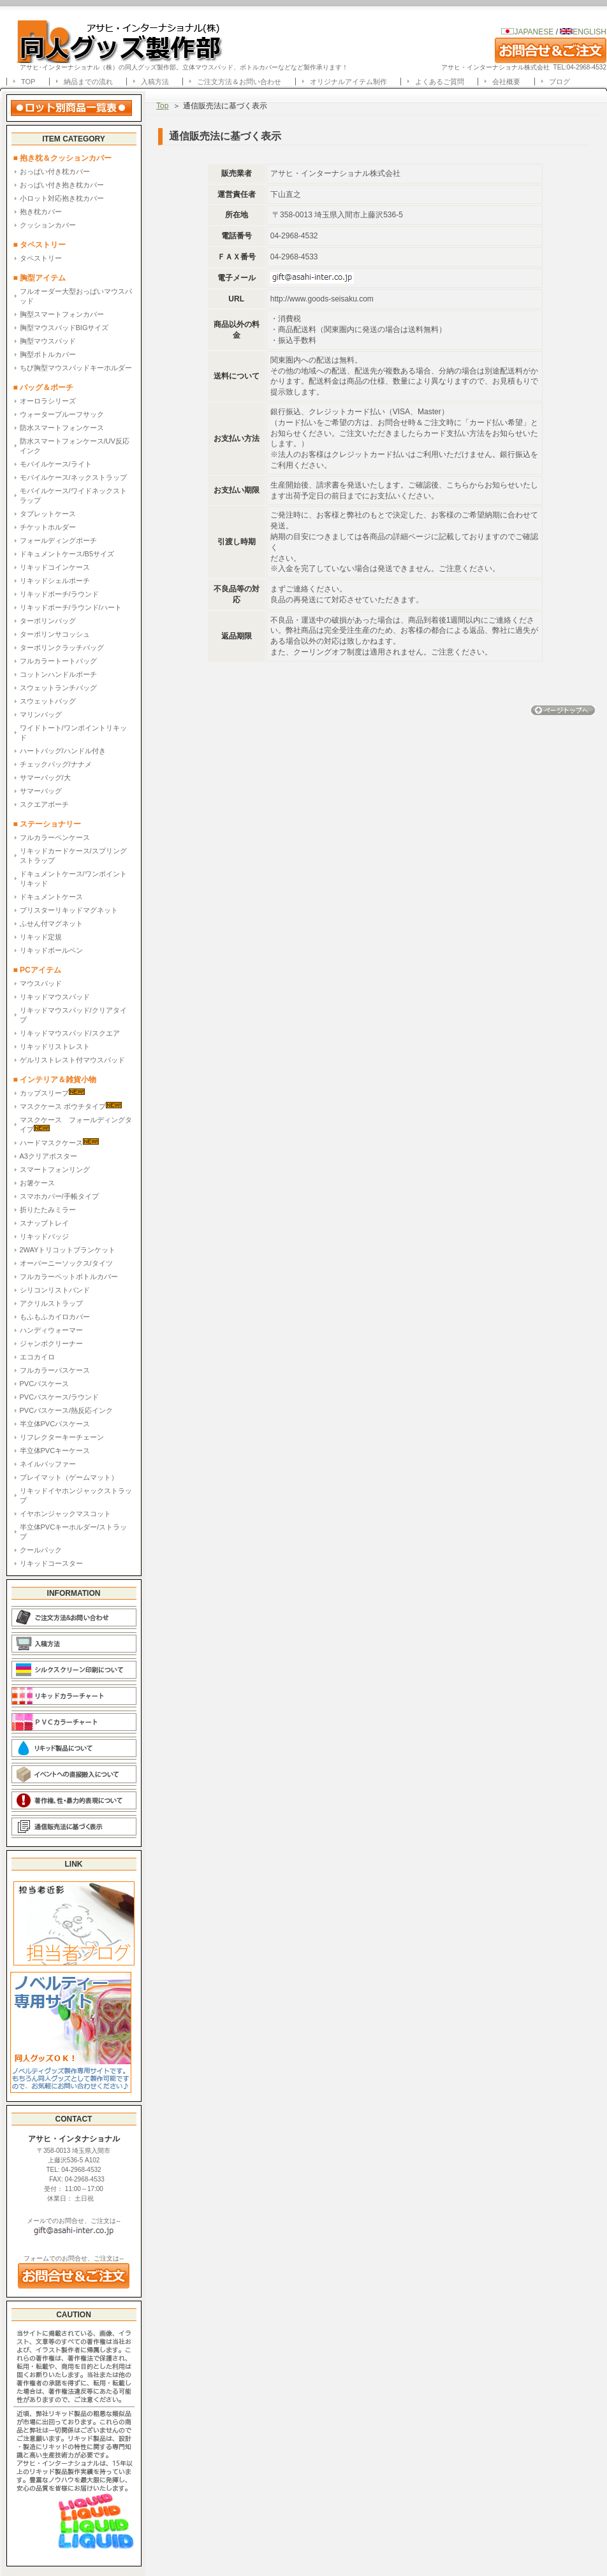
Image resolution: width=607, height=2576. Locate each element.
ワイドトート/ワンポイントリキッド (73, 732)
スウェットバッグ (48, 701)
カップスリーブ (52, 1093)
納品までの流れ (88, 81)
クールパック (41, 1550)
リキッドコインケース (55, 567)
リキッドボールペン (51, 950)
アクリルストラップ (51, 1303)
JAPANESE (533, 31)
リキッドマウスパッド (55, 997)
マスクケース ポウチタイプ (71, 1106)
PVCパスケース (44, 1383)
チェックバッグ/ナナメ (56, 764)
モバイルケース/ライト (56, 464)
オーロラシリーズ (48, 401)
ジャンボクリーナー (51, 1343)
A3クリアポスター (48, 1156)
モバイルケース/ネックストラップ (73, 477)
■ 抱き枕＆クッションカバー (62, 158)
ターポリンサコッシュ (55, 634)
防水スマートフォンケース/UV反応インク (74, 445)
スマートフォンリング (55, 1169)
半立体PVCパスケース (55, 1424)
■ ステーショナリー (47, 824)
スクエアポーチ (44, 804)
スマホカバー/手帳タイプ (59, 1196)
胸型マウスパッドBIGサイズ (64, 327)
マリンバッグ (41, 714)
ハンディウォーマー (51, 1330)
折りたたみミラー (48, 1209)
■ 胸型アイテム (39, 277)
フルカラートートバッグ (58, 661)
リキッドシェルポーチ (55, 580)
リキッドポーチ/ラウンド (59, 594)
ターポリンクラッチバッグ (62, 647)
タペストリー (41, 258)
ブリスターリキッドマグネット (69, 910)
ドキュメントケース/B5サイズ (67, 554)
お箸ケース (37, 1183)
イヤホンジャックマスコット (65, 1513)
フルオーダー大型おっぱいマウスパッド (76, 296)
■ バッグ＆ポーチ (47, 387)
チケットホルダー (48, 527)
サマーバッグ (41, 791)
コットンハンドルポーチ (58, 674)
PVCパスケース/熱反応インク (66, 1410)
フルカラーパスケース (55, 1370)
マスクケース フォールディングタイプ (76, 1124)
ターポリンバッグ (48, 621)
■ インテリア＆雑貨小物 (55, 1079)
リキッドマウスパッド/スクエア (70, 1033)
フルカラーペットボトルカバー (69, 1276)
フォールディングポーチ (58, 540)
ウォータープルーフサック (62, 414)
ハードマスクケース (59, 1142)
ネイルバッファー (48, 1464)
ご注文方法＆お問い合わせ (239, 81)
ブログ (559, 81)
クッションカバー (48, 225)
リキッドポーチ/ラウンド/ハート (71, 607)
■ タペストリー (39, 244)
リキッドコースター (51, 1563)
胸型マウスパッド (48, 341)
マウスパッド (41, 983)
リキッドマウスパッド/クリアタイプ (73, 1015)
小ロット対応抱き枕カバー (62, 198)
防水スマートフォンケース (62, 427)
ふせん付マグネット (51, 923)
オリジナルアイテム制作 (348, 81)
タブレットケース (48, 513)
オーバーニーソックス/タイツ (66, 1263)
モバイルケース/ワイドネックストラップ (73, 495)
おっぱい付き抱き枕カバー (62, 185)
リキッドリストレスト (55, 1046)
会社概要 (506, 81)
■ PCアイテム (37, 970)
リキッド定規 (41, 937)
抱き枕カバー (41, 211)
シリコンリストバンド (55, 1290)
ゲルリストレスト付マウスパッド (72, 1060)
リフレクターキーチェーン (62, 1437)
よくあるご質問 (439, 81)
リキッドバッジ (44, 1236)
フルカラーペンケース (55, 837)
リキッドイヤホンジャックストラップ (76, 1495)
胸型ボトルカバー (48, 354)
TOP (28, 81)
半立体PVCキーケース (55, 1450)
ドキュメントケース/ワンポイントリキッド (73, 878)
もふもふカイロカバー (55, 1317)
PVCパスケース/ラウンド (59, 1397)
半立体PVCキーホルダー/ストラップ (74, 1531)
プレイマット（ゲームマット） (69, 1477)
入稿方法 (155, 81)
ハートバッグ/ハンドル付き (63, 751)
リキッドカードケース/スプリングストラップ (73, 855)
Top (162, 105)
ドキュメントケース (51, 897)
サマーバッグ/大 (45, 777)
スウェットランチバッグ (58, 687)
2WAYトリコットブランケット (68, 1250)
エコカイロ (37, 1357)
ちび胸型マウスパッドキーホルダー (76, 368)
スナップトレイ (44, 1223)
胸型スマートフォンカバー (62, 314)
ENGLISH (583, 31)
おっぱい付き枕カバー (55, 171)
